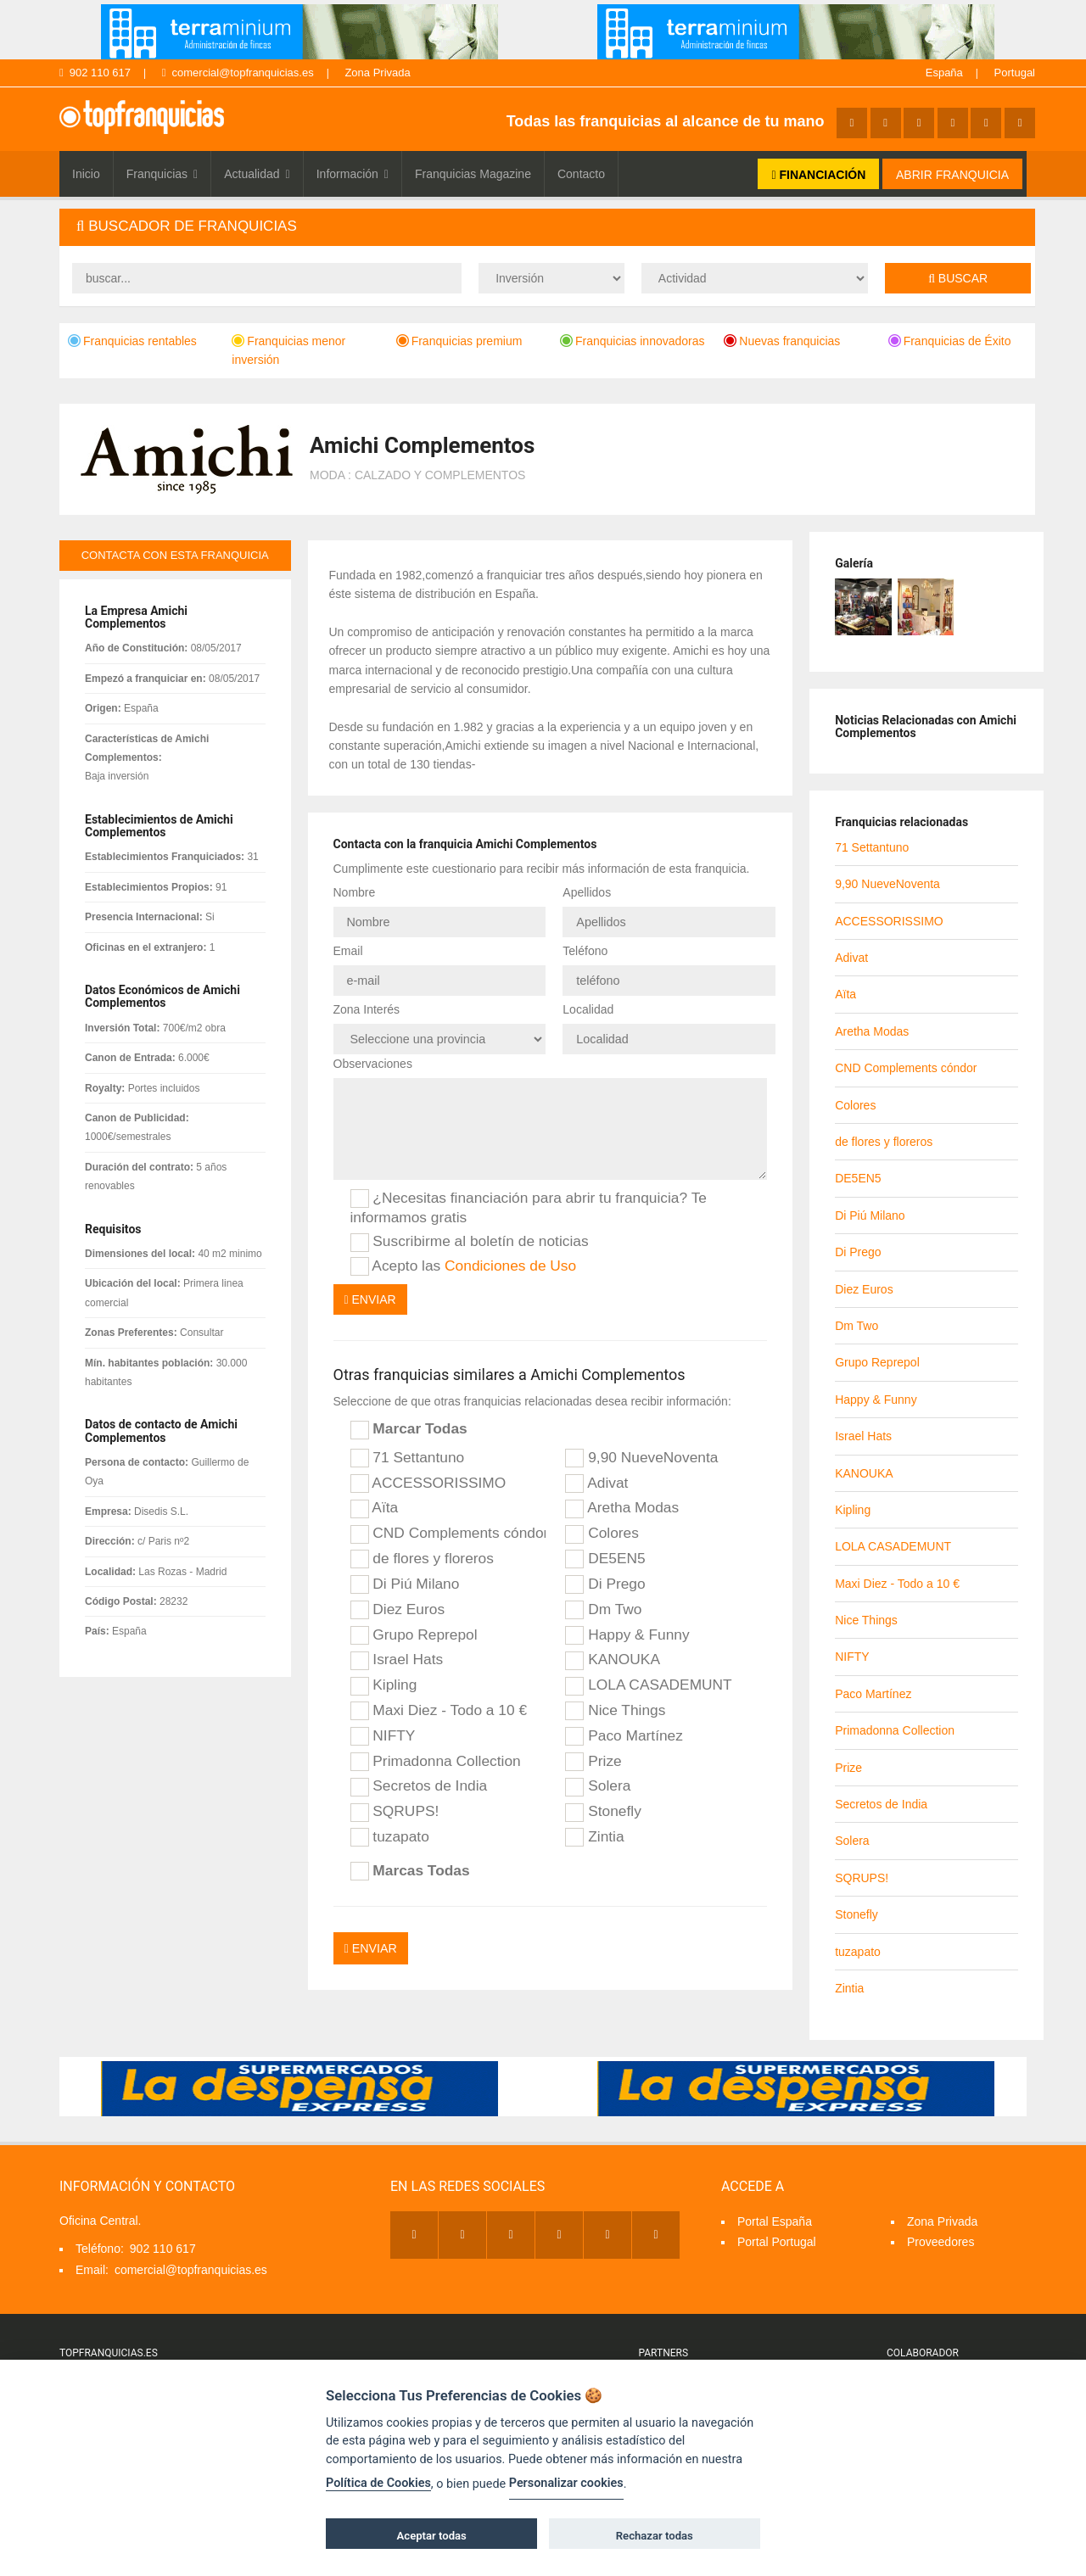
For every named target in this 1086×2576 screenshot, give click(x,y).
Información (352, 174)
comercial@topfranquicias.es (238, 72)
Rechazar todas (654, 2535)
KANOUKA (612, 1658)
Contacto (581, 174)
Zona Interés (366, 1007)
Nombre (354, 892)
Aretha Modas (622, 1506)
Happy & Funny (627, 1632)
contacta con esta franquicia (175, 555)
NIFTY (383, 1733)
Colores (602, 1532)
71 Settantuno (407, 1455)
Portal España (774, 2221)
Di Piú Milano (405, 1582)
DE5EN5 (605, 1557)
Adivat (596, 1481)
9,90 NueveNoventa (641, 1455)
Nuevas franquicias (782, 341)
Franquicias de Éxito (949, 341)
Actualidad (257, 174)
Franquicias (162, 174)
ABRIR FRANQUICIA (952, 175)
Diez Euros (397, 1607)
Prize (593, 1759)
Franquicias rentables (132, 341)
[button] (547, 227)
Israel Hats (397, 1658)
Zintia (594, 1835)
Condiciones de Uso (510, 1262)
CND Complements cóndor (448, 1532)
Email (348, 950)
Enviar (370, 1298)
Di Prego (605, 1582)
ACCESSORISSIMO (428, 1481)
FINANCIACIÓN (818, 175)
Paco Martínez (624, 1733)
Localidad (588, 1007)
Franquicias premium (459, 341)
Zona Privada (377, 72)
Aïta (374, 1506)
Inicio (86, 174)
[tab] (547, 227)
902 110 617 (95, 72)
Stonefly (603, 1810)
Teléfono (585, 950)
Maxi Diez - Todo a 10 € (439, 1709)
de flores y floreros (422, 1557)
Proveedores (940, 2242)
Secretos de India (419, 1784)
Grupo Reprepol (414, 1632)
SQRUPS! (394, 1810)
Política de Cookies (378, 2483)
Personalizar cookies (566, 2483)
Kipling (383, 1683)
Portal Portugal (776, 2242)
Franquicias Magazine (473, 174)
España (944, 72)
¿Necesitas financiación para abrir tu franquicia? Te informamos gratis (528, 1205)
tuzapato (389, 1835)
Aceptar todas (432, 2535)
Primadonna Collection (435, 1759)
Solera (597, 1784)
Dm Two (603, 1607)
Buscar (958, 278)
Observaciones (372, 1062)
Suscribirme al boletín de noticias (469, 1240)
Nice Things (615, 1709)
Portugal (1014, 72)
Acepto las (463, 1263)
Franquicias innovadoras (632, 341)
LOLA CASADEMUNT (648, 1683)
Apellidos (587, 892)
